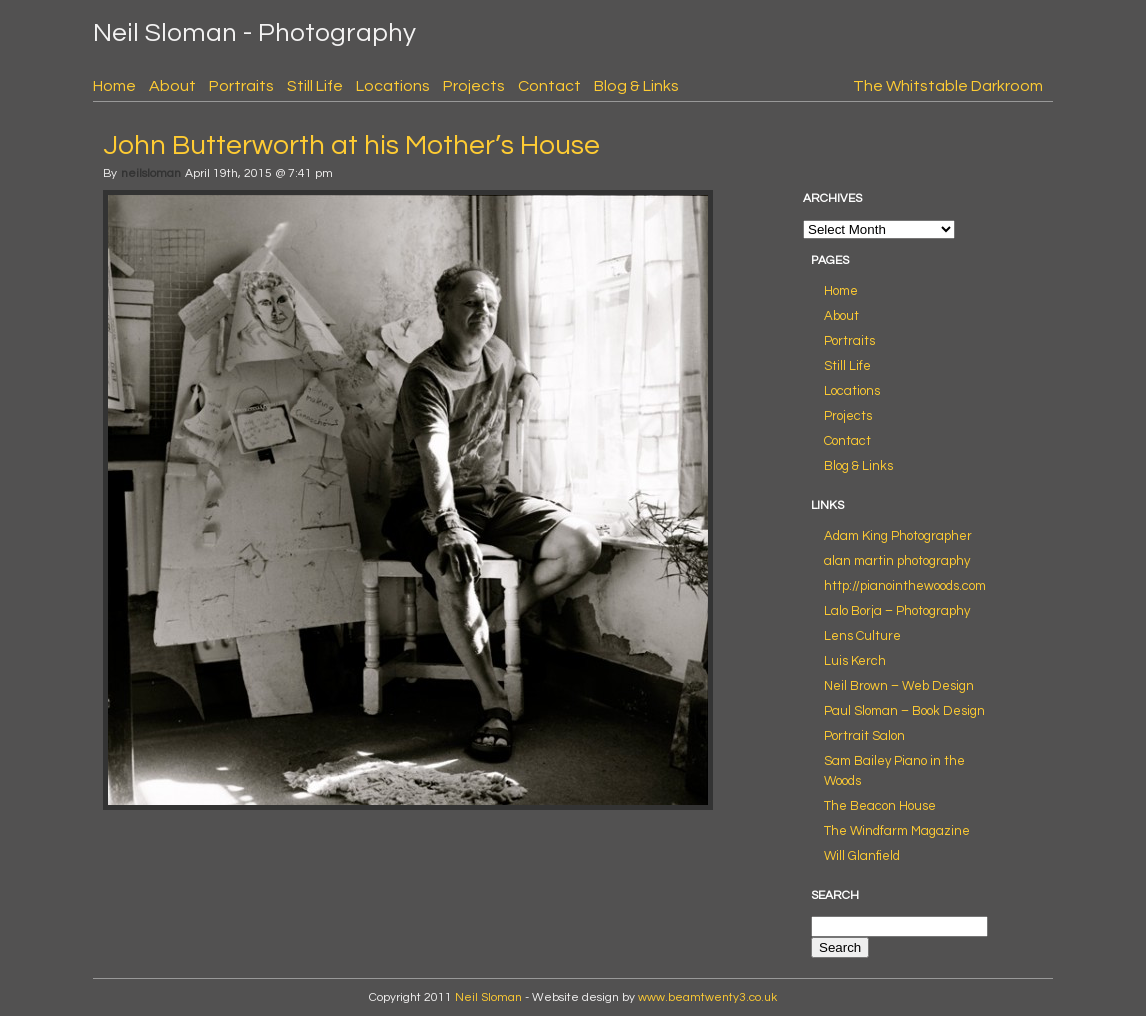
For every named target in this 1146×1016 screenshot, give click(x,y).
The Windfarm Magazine (897, 831)
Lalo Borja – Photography (897, 611)
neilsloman (151, 173)
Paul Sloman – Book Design (904, 711)
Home (114, 86)
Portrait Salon (864, 736)
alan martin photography (897, 561)
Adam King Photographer (898, 536)
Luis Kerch (855, 661)
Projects (474, 86)
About (172, 86)
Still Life (315, 86)
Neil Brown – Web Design (899, 686)
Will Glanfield (862, 856)
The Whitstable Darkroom (948, 86)
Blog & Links (636, 86)
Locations (393, 86)
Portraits (241, 86)
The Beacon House (880, 806)
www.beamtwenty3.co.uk (707, 997)
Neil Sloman (488, 997)
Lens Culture (862, 636)
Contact (549, 86)
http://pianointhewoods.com (905, 586)
